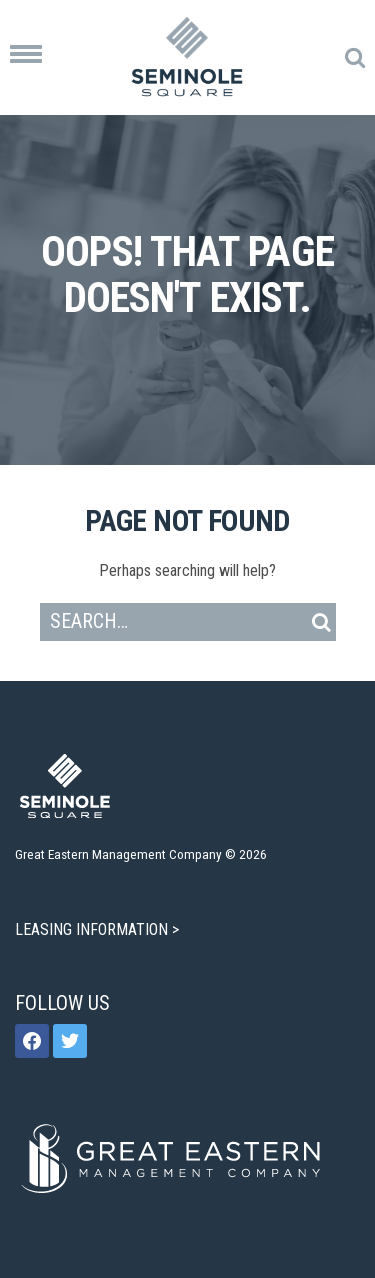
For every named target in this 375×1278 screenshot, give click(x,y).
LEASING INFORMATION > (99, 929)
